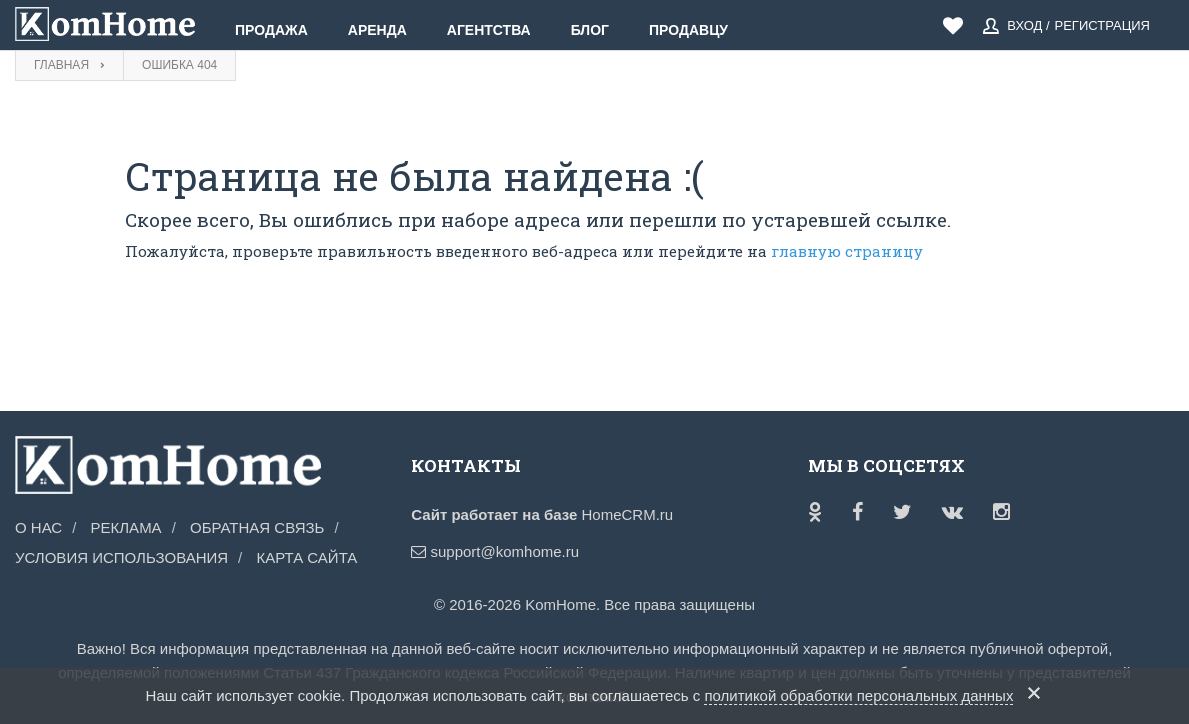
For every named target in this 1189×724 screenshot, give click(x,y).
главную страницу (847, 251)
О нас (38, 527)
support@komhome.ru (495, 551)
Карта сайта (306, 557)
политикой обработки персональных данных (858, 695)
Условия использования (121, 557)
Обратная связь (257, 527)
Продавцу (688, 30)
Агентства (489, 30)
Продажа (271, 30)
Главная (61, 65)
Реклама (126, 527)
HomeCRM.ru (627, 514)
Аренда (377, 30)
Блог (590, 30)
